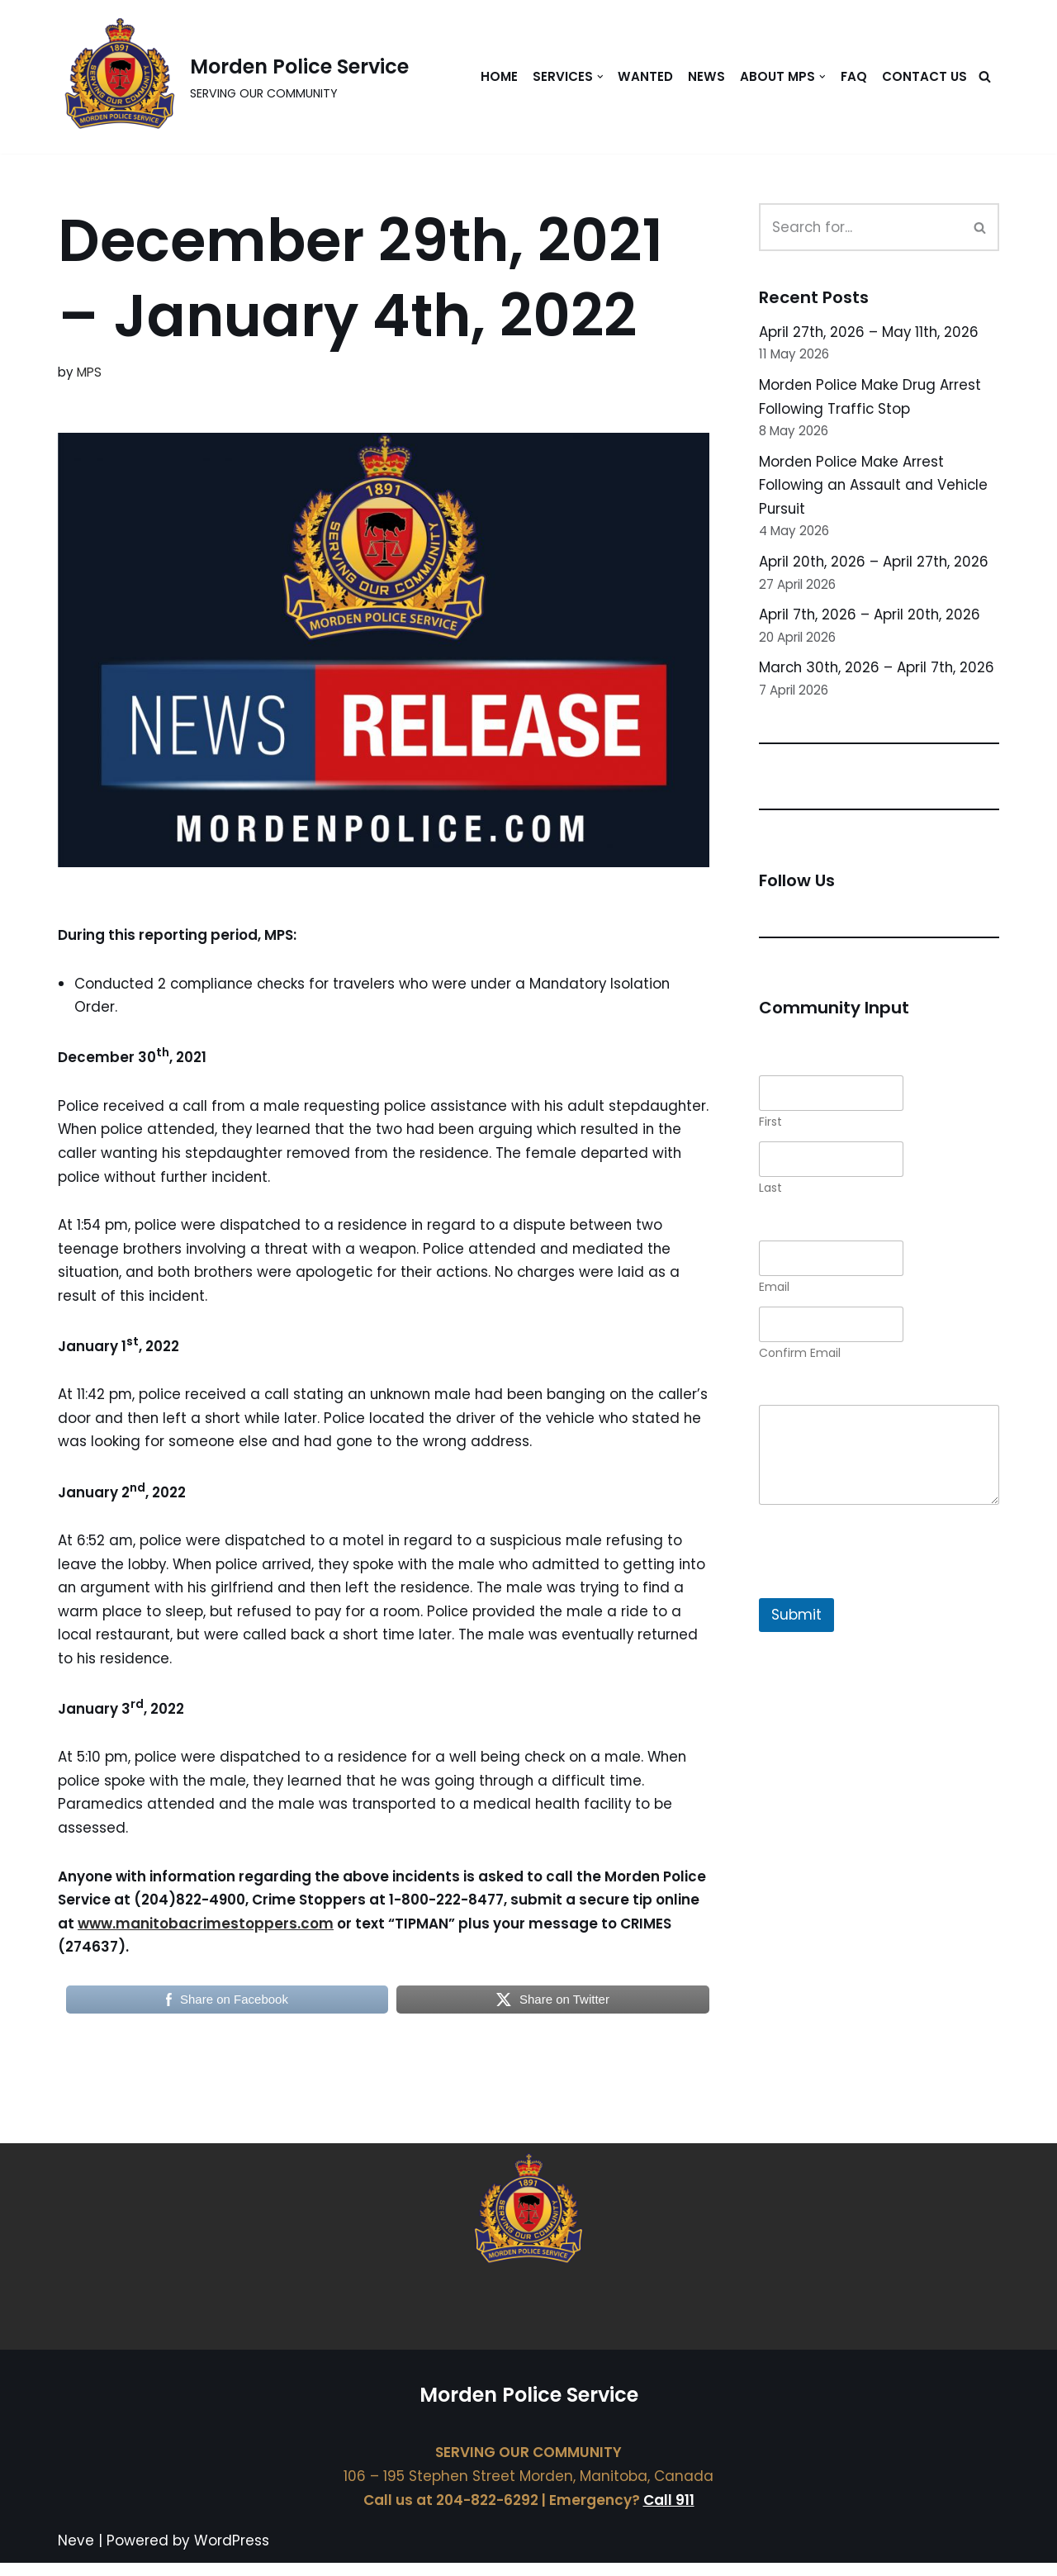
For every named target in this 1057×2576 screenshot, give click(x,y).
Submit (796, 1620)
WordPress (231, 2554)
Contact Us (924, 76)
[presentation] (884, 1592)
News (704, 76)
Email (774, 1292)
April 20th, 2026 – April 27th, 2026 (874, 564)
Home (496, 76)
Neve (76, 2554)
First (770, 1127)
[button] (598, 77)
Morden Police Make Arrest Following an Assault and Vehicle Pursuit (876, 487)
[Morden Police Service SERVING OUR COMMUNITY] (233, 77)
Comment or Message (836, 1398)
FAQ (853, 76)
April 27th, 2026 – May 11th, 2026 (870, 332)
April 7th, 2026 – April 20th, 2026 (870, 618)
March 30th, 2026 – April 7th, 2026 (878, 671)
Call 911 (668, 2513)
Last (770, 1193)
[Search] (985, 77)
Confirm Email (800, 1358)
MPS (89, 372)
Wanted (643, 76)
